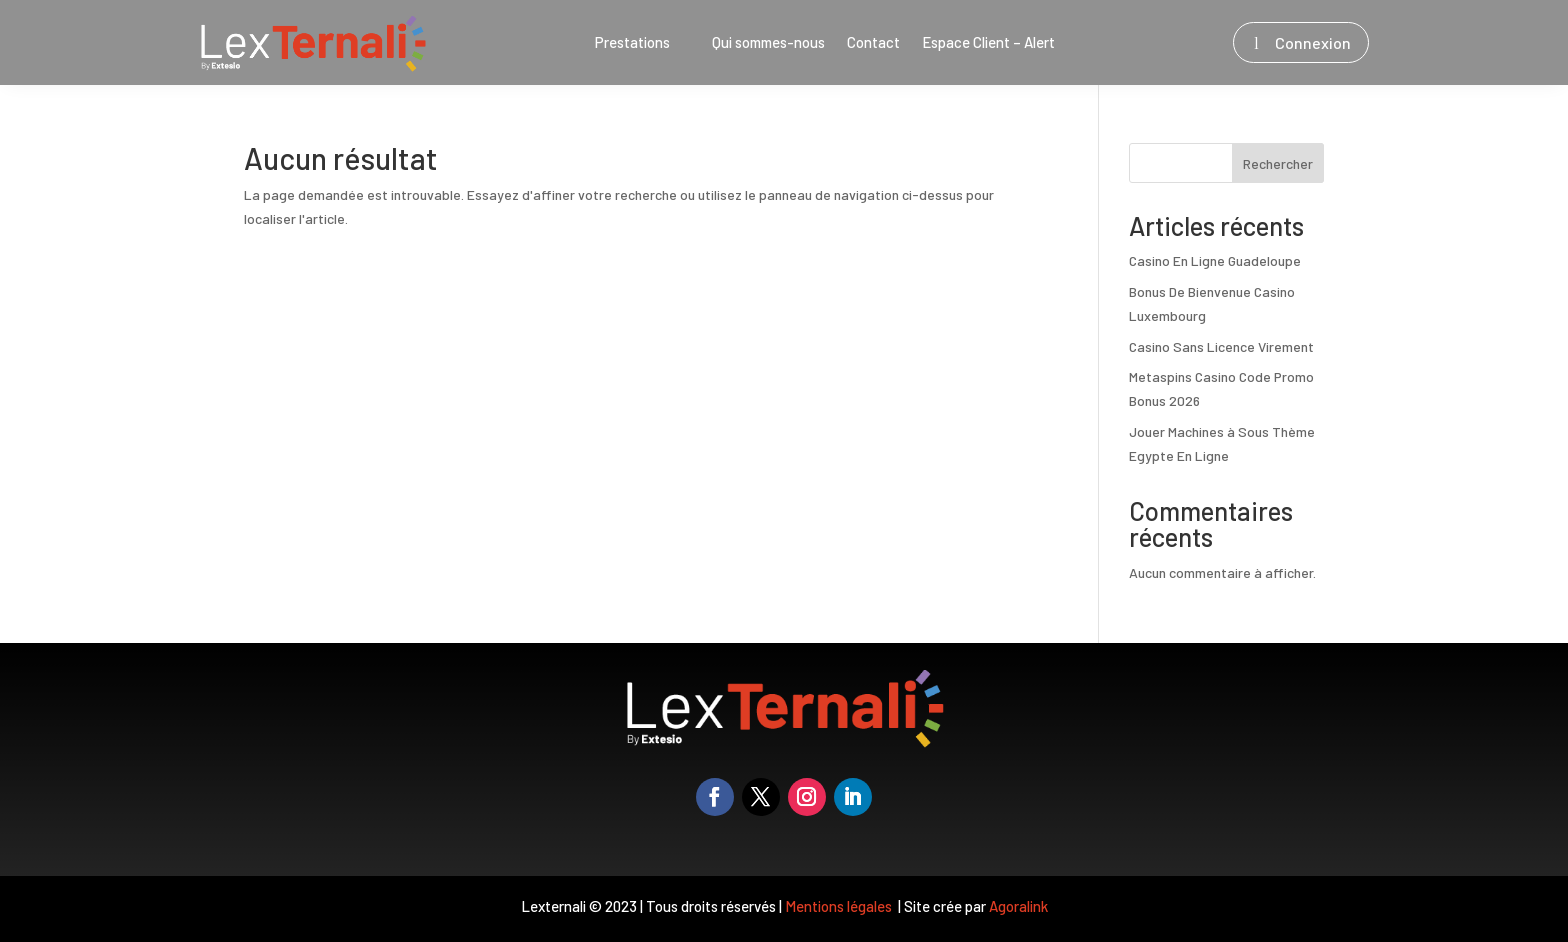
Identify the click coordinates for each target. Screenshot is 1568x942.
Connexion (1313, 42)
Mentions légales (840, 906)
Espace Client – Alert (988, 43)
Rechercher (1278, 163)
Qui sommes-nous (768, 43)
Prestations (632, 43)
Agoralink (1018, 906)
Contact (873, 43)
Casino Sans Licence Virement (1221, 346)
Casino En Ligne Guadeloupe (1215, 260)
